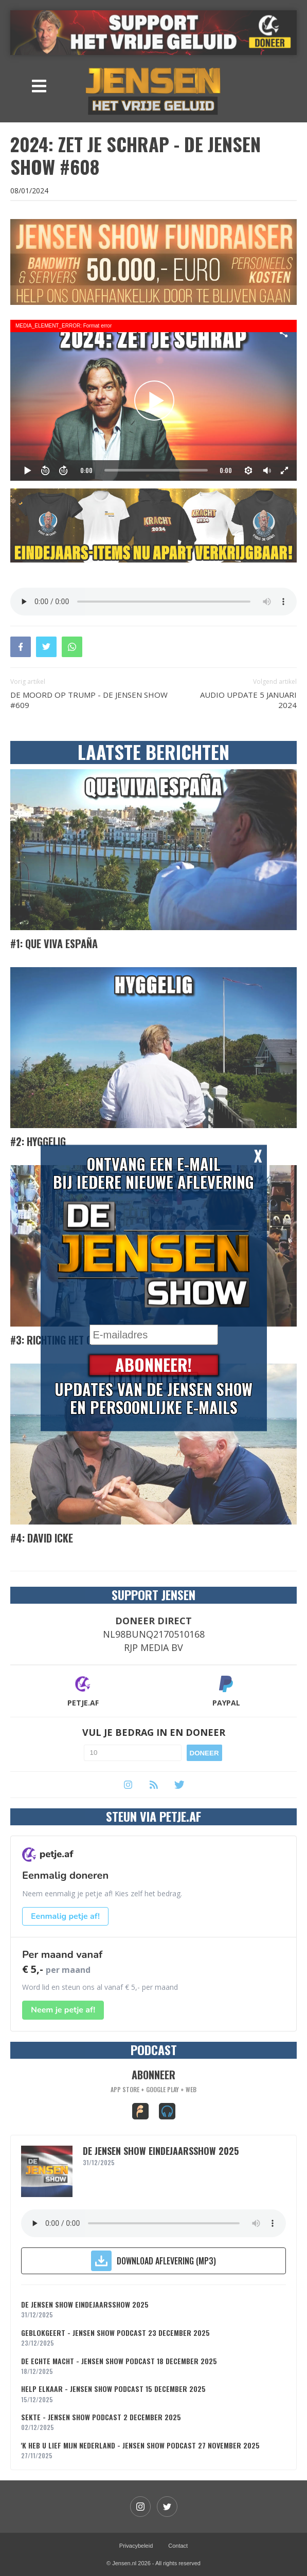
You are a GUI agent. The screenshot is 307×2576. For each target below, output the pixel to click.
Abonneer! (153, 1365)
